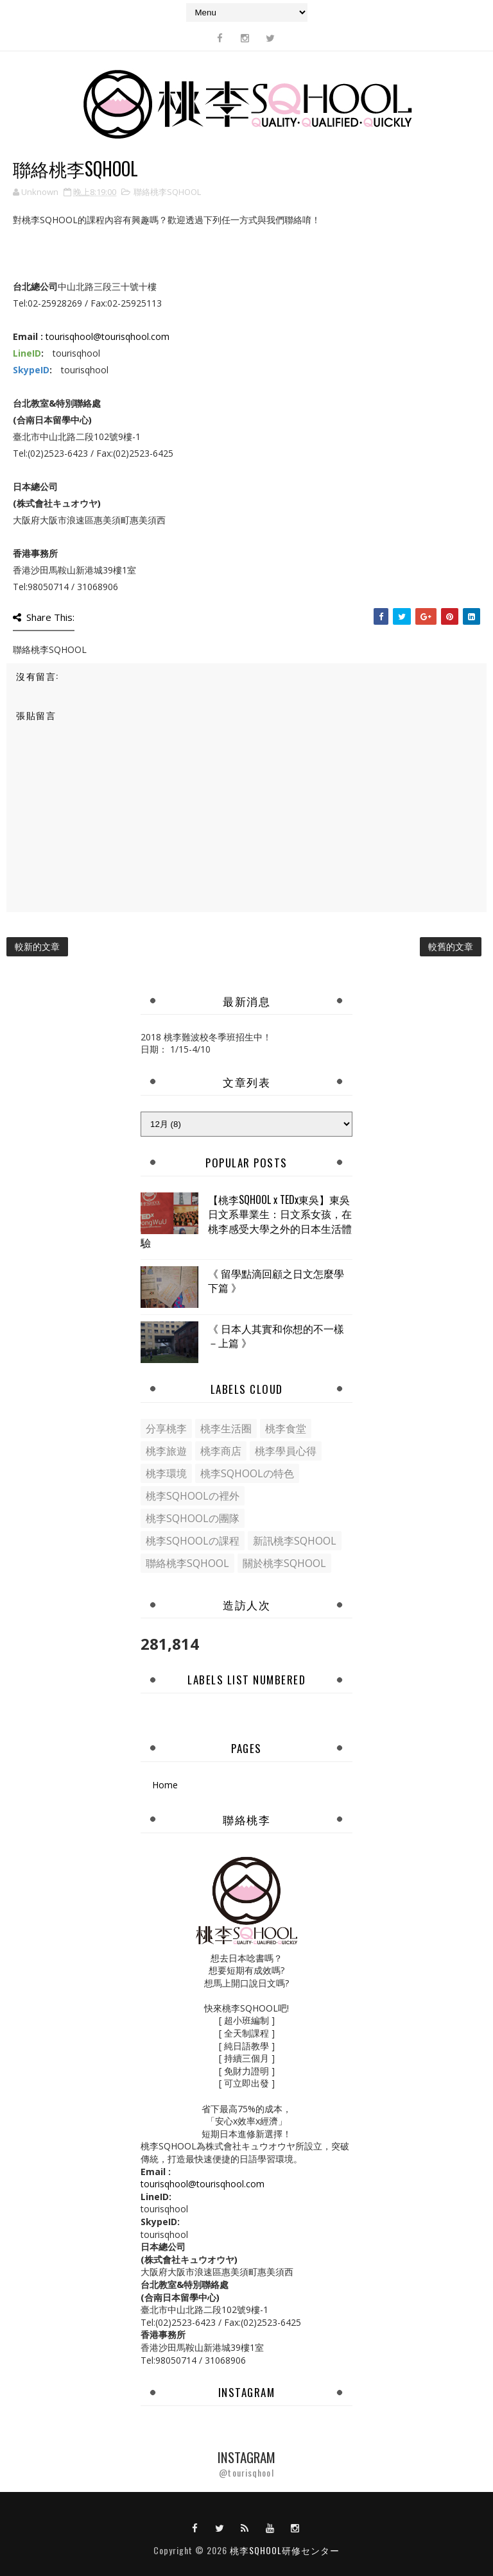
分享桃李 (166, 1428)
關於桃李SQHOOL (284, 1563)
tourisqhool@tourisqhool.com (107, 336)
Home (165, 1785)
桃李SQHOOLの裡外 (192, 1496)
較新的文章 (37, 946)
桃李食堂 (285, 1428)
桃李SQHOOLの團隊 (192, 1518)
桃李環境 (166, 1473)
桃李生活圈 (226, 1428)
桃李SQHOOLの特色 (247, 1473)
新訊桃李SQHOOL (294, 1541)
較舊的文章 (450, 946)
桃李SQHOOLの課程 (192, 1541)
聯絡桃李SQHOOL (167, 192)
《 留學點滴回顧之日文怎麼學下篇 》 (276, 1280)
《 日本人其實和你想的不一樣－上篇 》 (276, 1335)
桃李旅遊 (166, 1451)
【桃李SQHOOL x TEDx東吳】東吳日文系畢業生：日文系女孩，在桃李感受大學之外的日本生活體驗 (246, 1221)
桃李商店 (220, 1451)
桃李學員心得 (285, 1451)
